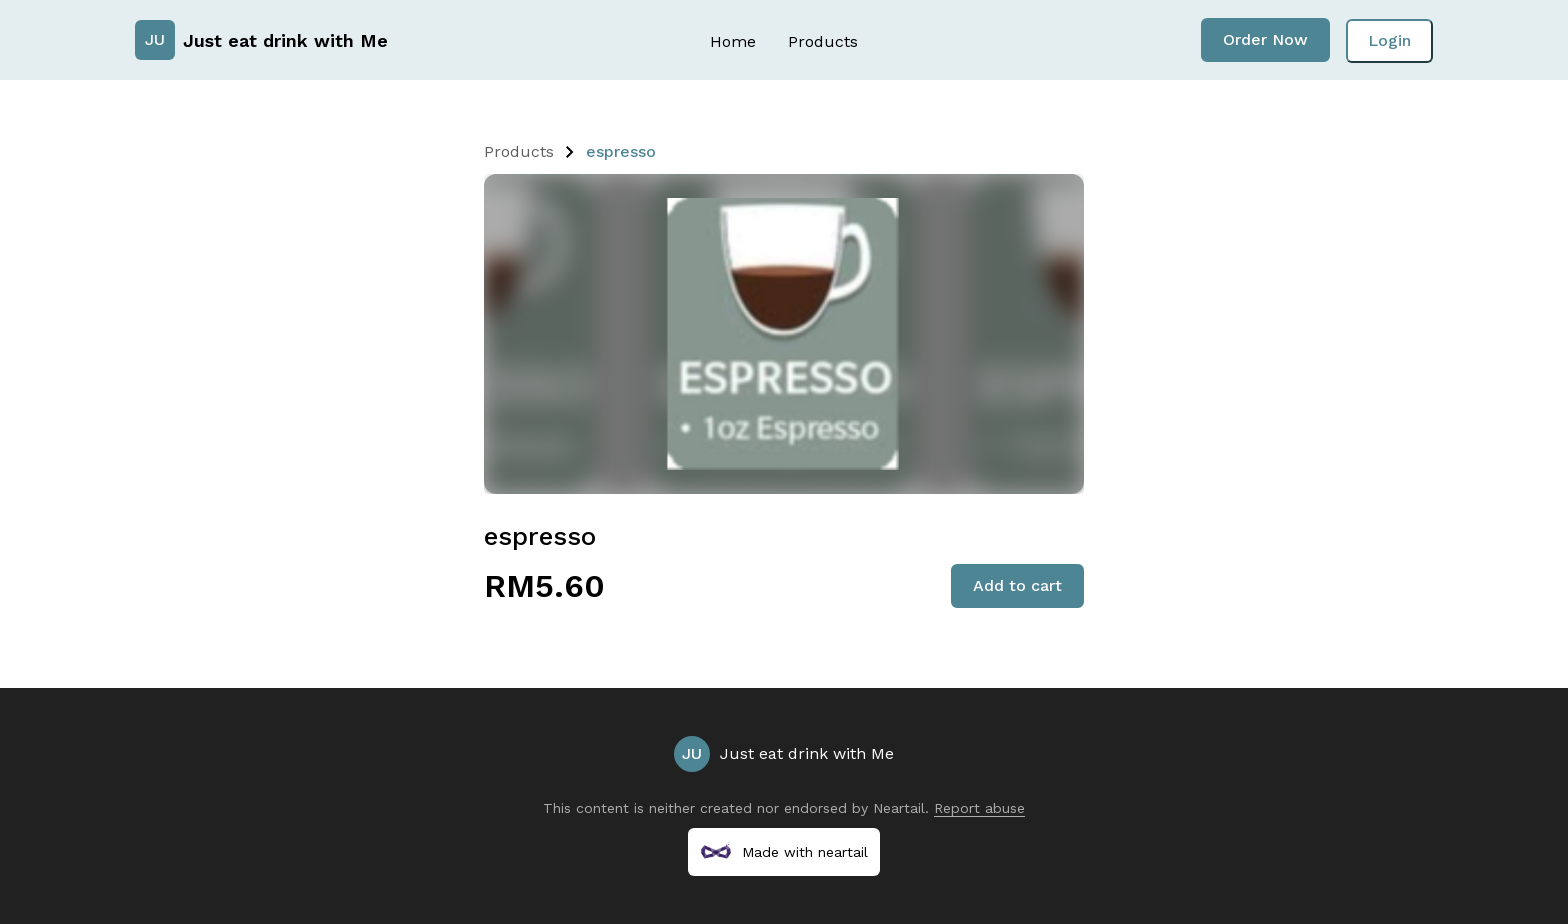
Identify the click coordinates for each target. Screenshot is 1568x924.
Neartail (899, 808)
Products (823, 41)
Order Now (1265, 39)
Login (1389, 40)
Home (733, 41)
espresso (621, 151)
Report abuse (979, 808)
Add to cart (1017, 585)
